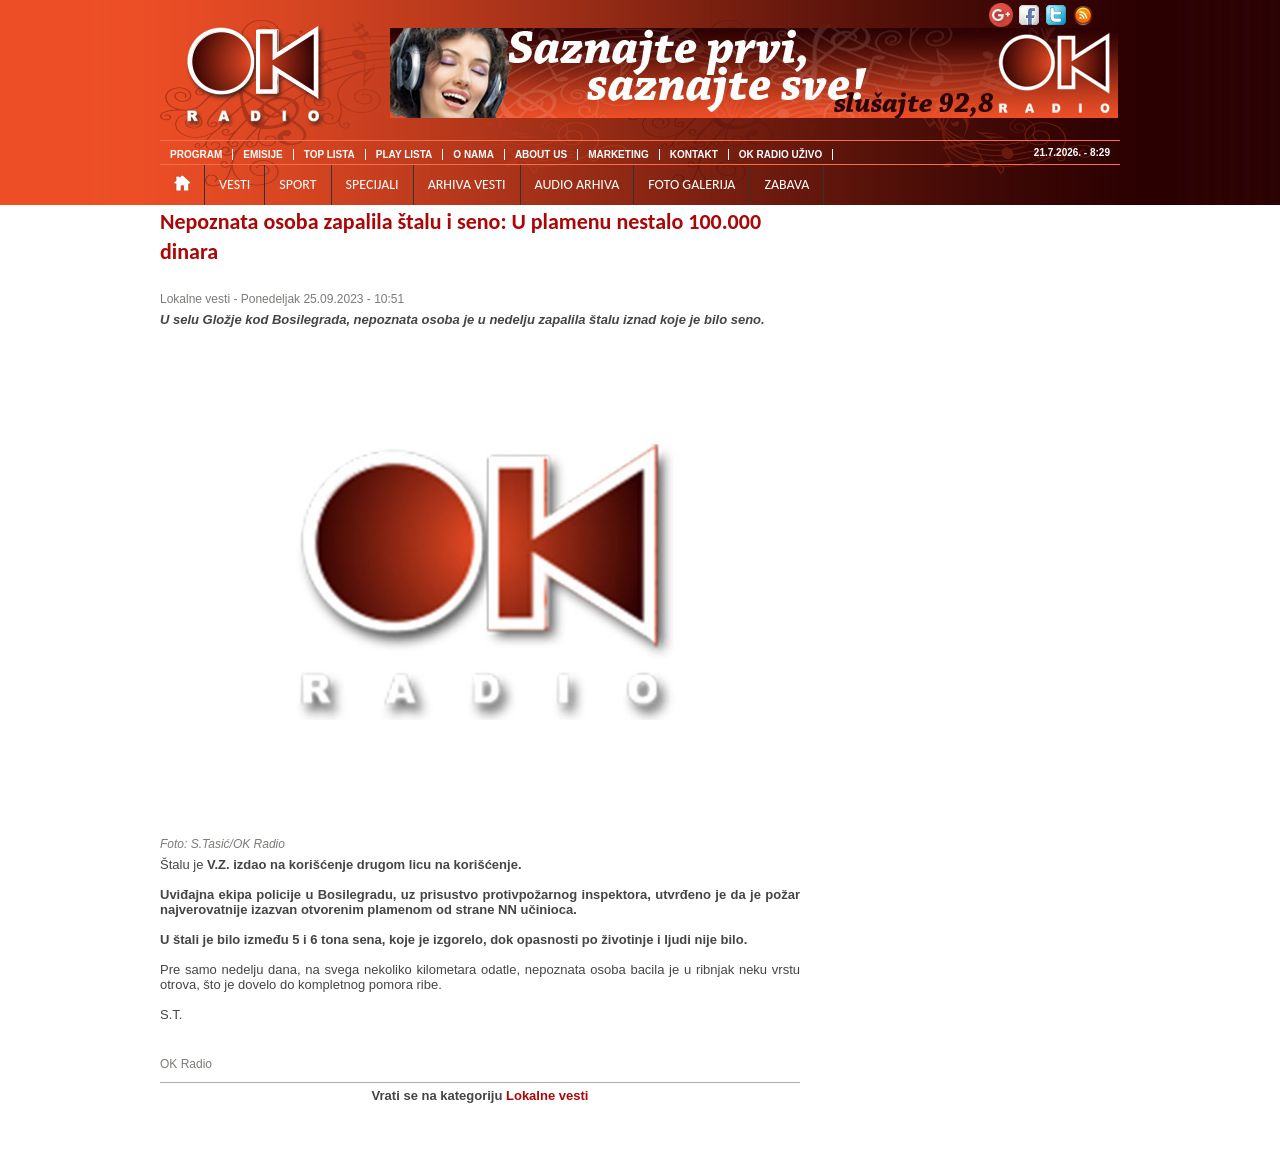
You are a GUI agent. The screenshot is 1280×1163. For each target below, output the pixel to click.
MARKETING (618, 154)
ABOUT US (541, 154)
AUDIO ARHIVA (577, 184)
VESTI (234, 184)
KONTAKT (694, 154)
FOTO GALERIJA (691, 184)
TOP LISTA (329, 154)
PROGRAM (196, 154)
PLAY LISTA (404, 154)
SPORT (297, 184)
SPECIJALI (372, 184)
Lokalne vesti (195, 299)
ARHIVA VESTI (467, 184)
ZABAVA (786, 184)
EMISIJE (262, 154)
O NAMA (473, 154)
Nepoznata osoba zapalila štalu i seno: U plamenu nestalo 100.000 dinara (460, 236)
